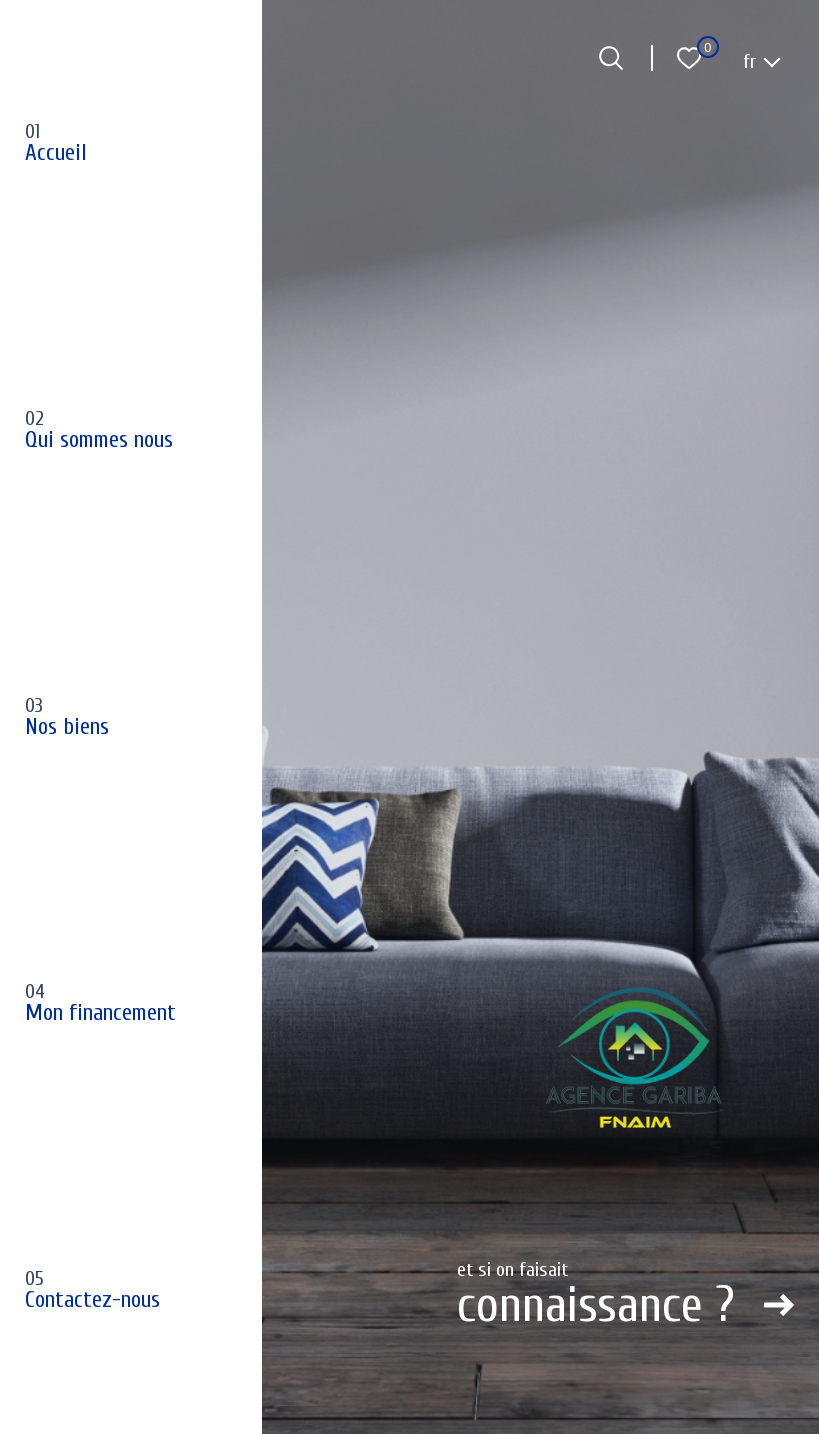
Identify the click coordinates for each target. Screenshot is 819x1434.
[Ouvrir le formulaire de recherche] (611, 58)
